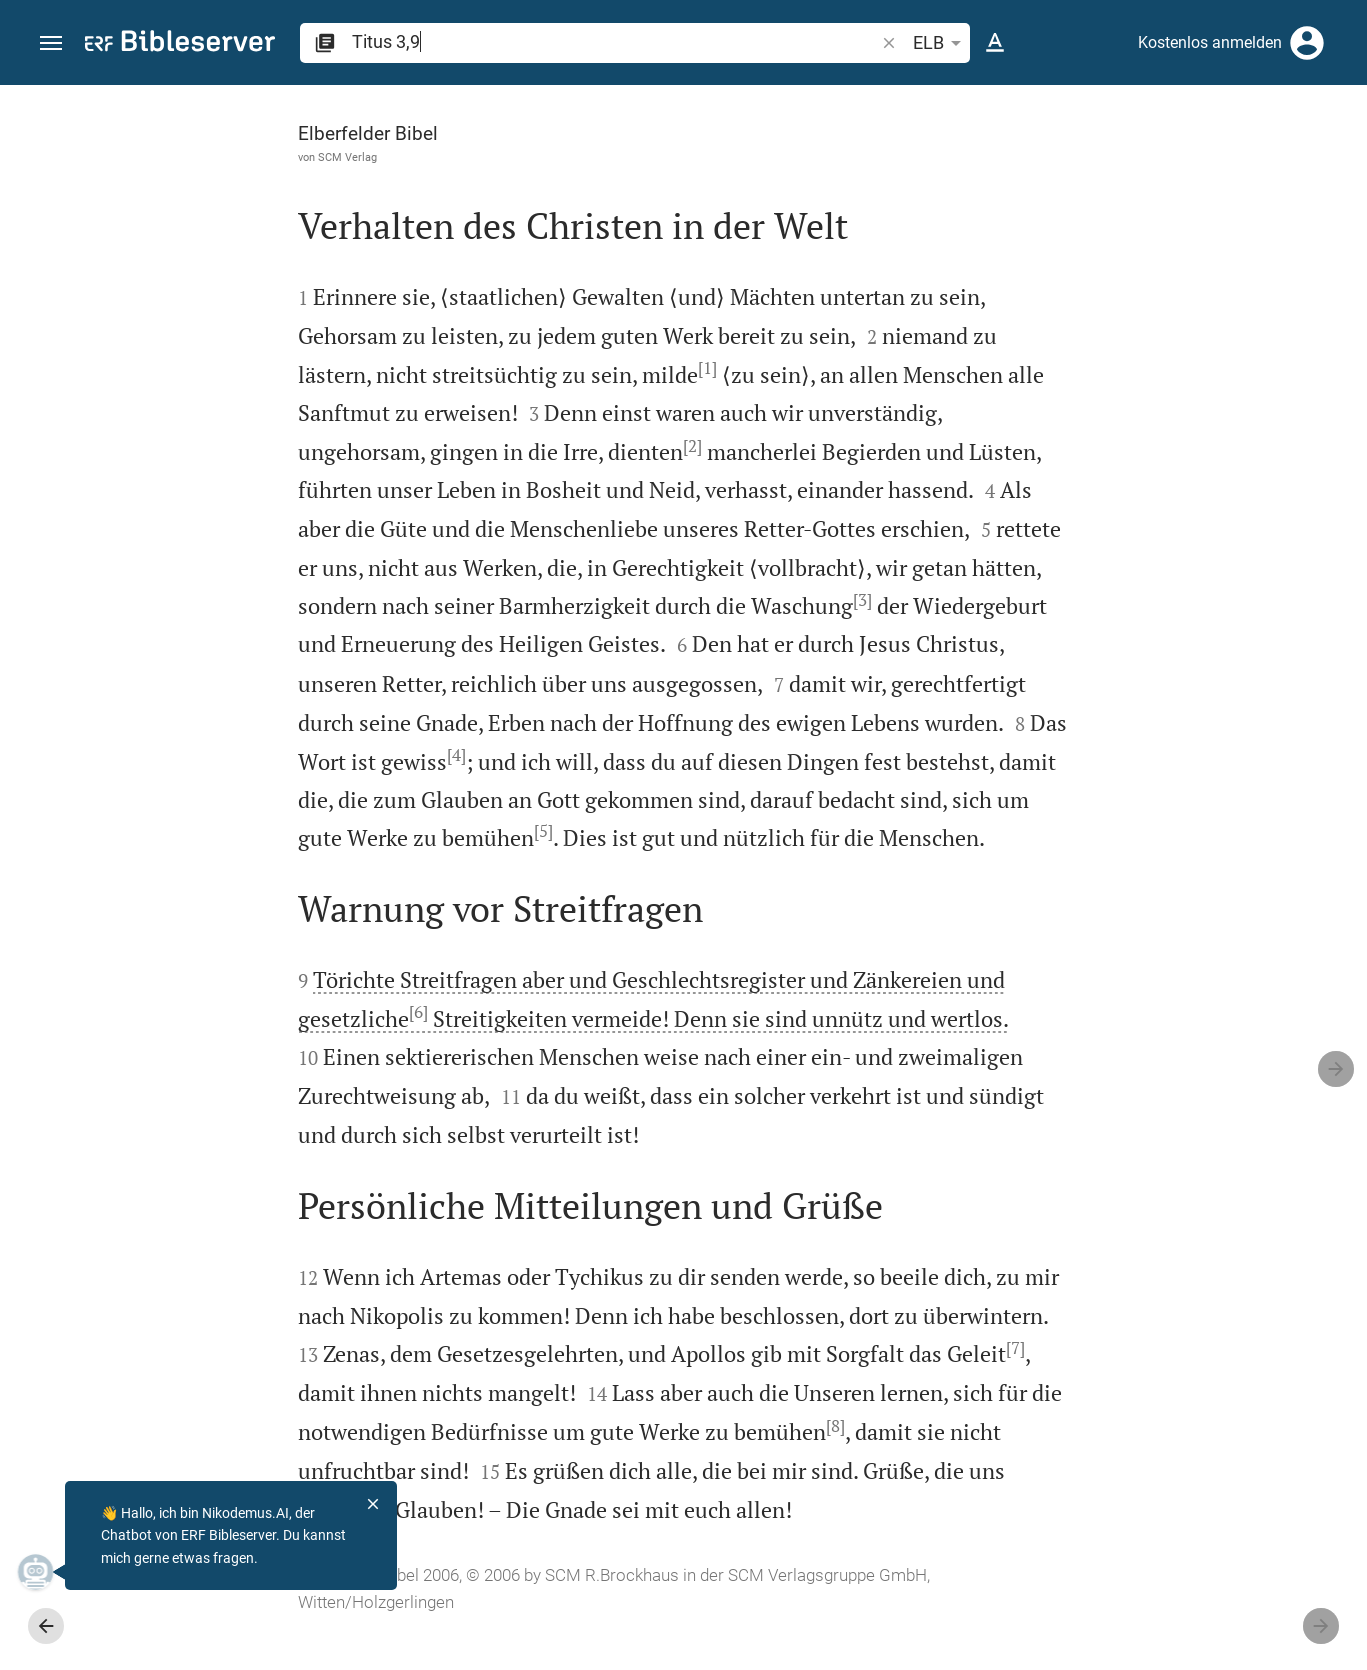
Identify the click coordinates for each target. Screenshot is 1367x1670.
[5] (614, 831)
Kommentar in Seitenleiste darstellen (1126, 634)
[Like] (973, 165)
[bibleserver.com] (180, 44)
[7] (191, 1425)
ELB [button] (940, 43)
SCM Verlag (134, 157)
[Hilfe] (1335, 165)
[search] (615, 41)
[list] (1154, 723)
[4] (464, 754)
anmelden (1082, 274)
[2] (479, 446)
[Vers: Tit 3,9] (1065, 122)
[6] (205, 1051)
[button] (51, 43)
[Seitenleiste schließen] (929, 895)
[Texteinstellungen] (995, 43)
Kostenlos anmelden (1210, 42)
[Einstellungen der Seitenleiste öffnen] (1303, 165)
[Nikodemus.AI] (46, 1572)
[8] (809, 1464)
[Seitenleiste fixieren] (929, 103)
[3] (783, 600)
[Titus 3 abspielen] (1154, 1053)
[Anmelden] (1307, 43)
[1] (494, 368)
